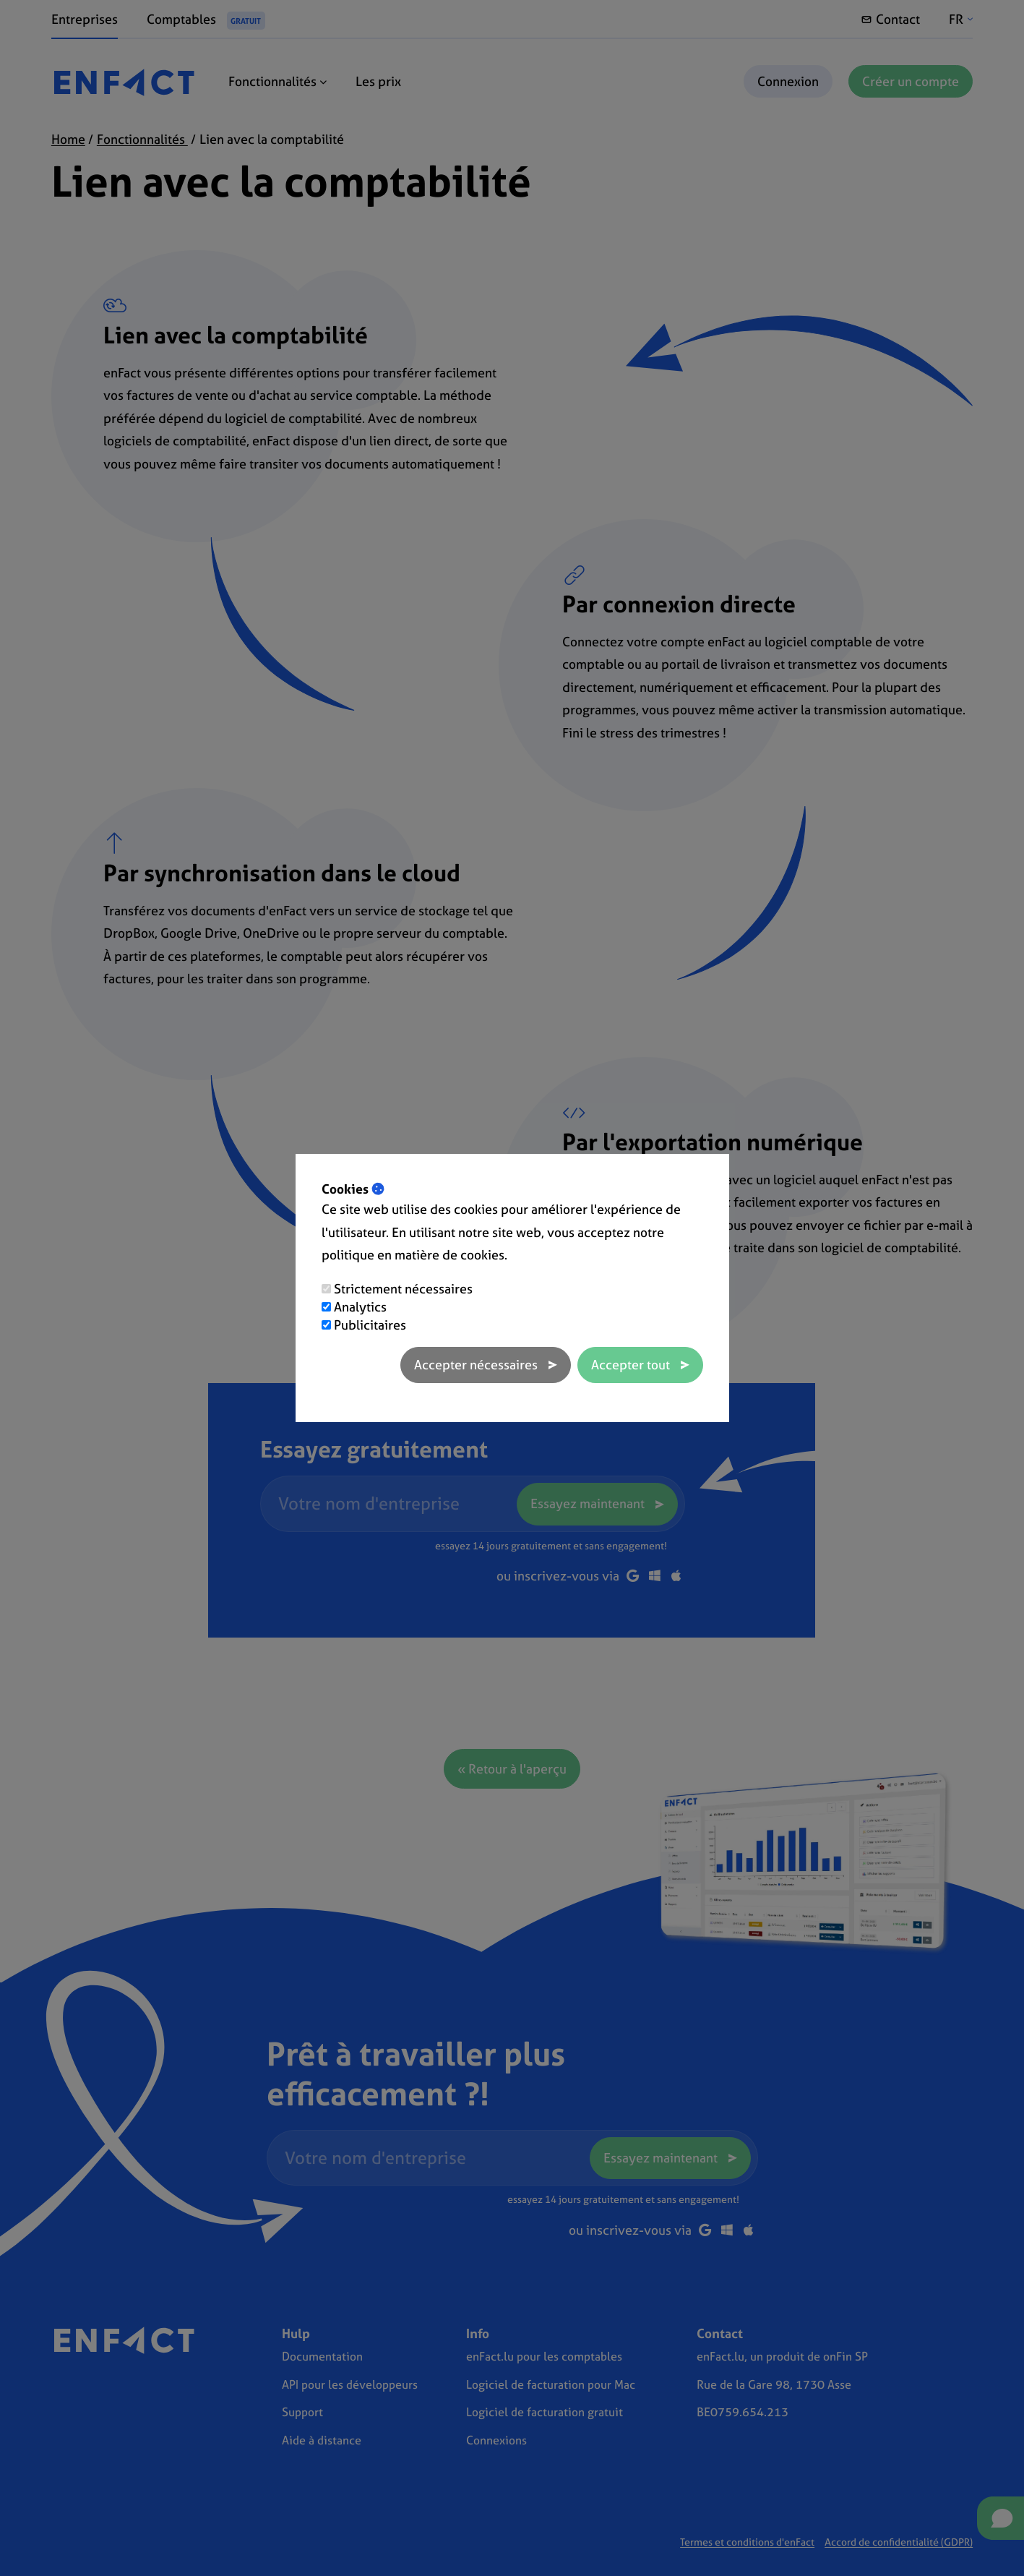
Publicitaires (370, 1325)
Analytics (360, 1307)
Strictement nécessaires (403, 1289)
